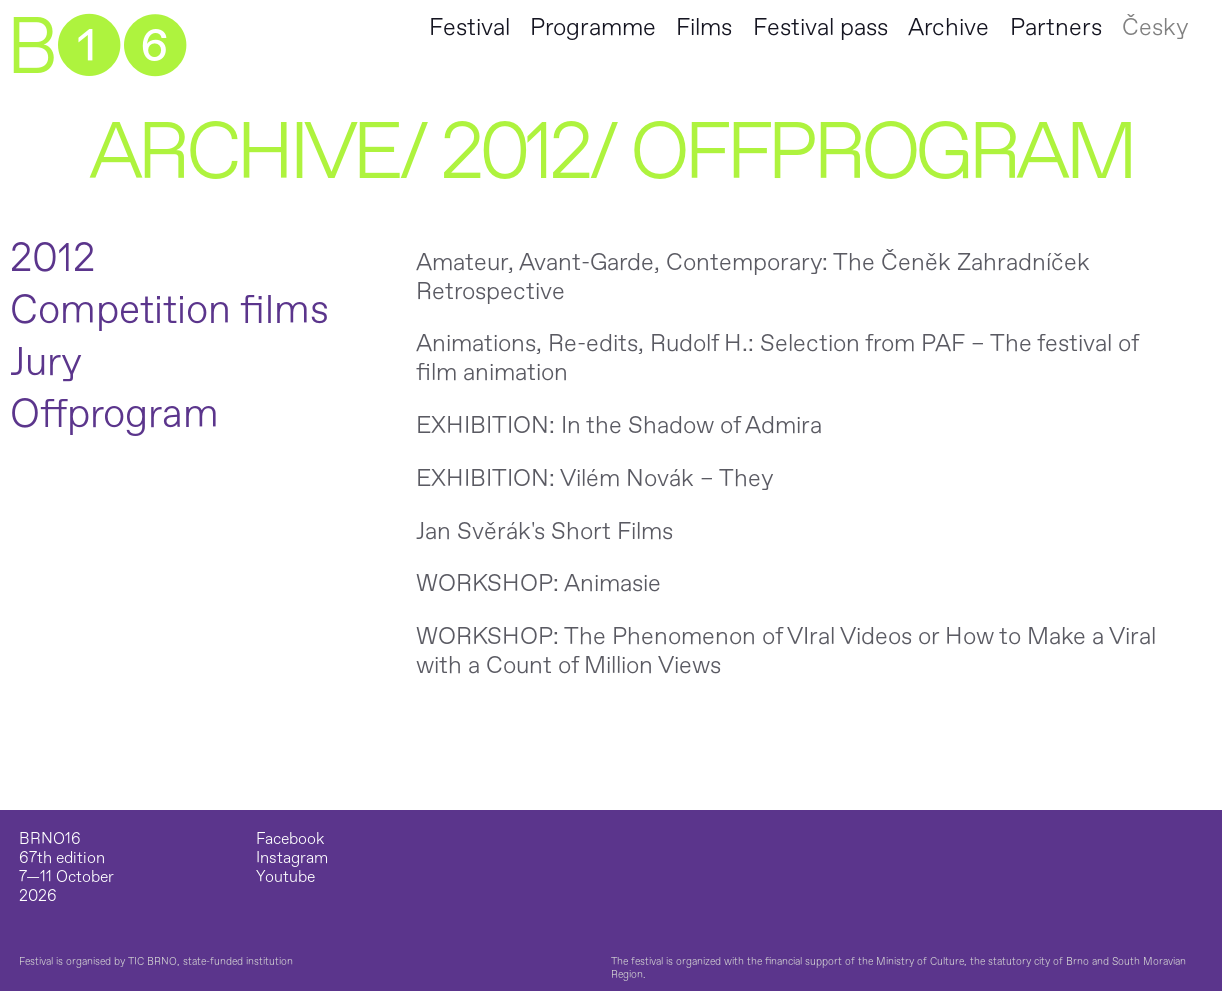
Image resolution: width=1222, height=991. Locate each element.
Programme (593, 27)
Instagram (292, 858)
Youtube (285, 877)
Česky (1155, 27)
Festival (469, 27)
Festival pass (820, 27)
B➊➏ (96, 48)
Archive (948, 27)
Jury (46, 363)
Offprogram (114, 415)
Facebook (290, 839)
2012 (514, 153)
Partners (1056, 27)
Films (704, 27)
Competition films (169, 311)
